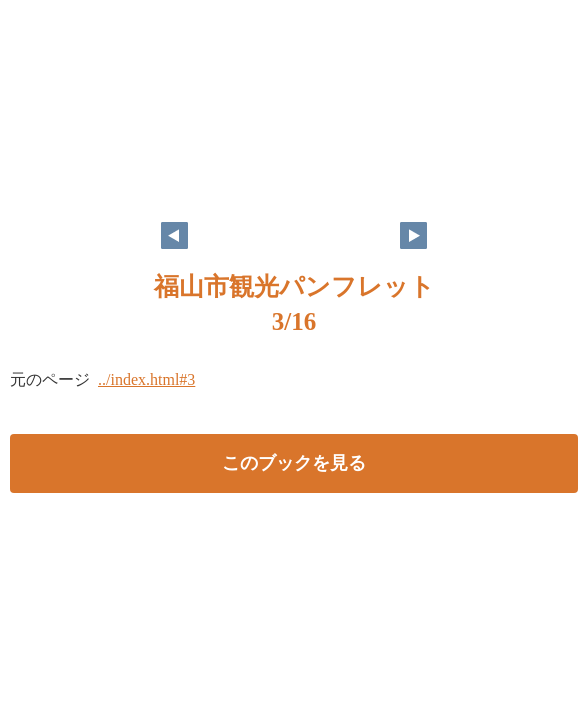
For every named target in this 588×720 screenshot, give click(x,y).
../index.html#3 (146, 379)
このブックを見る (294, 463)
